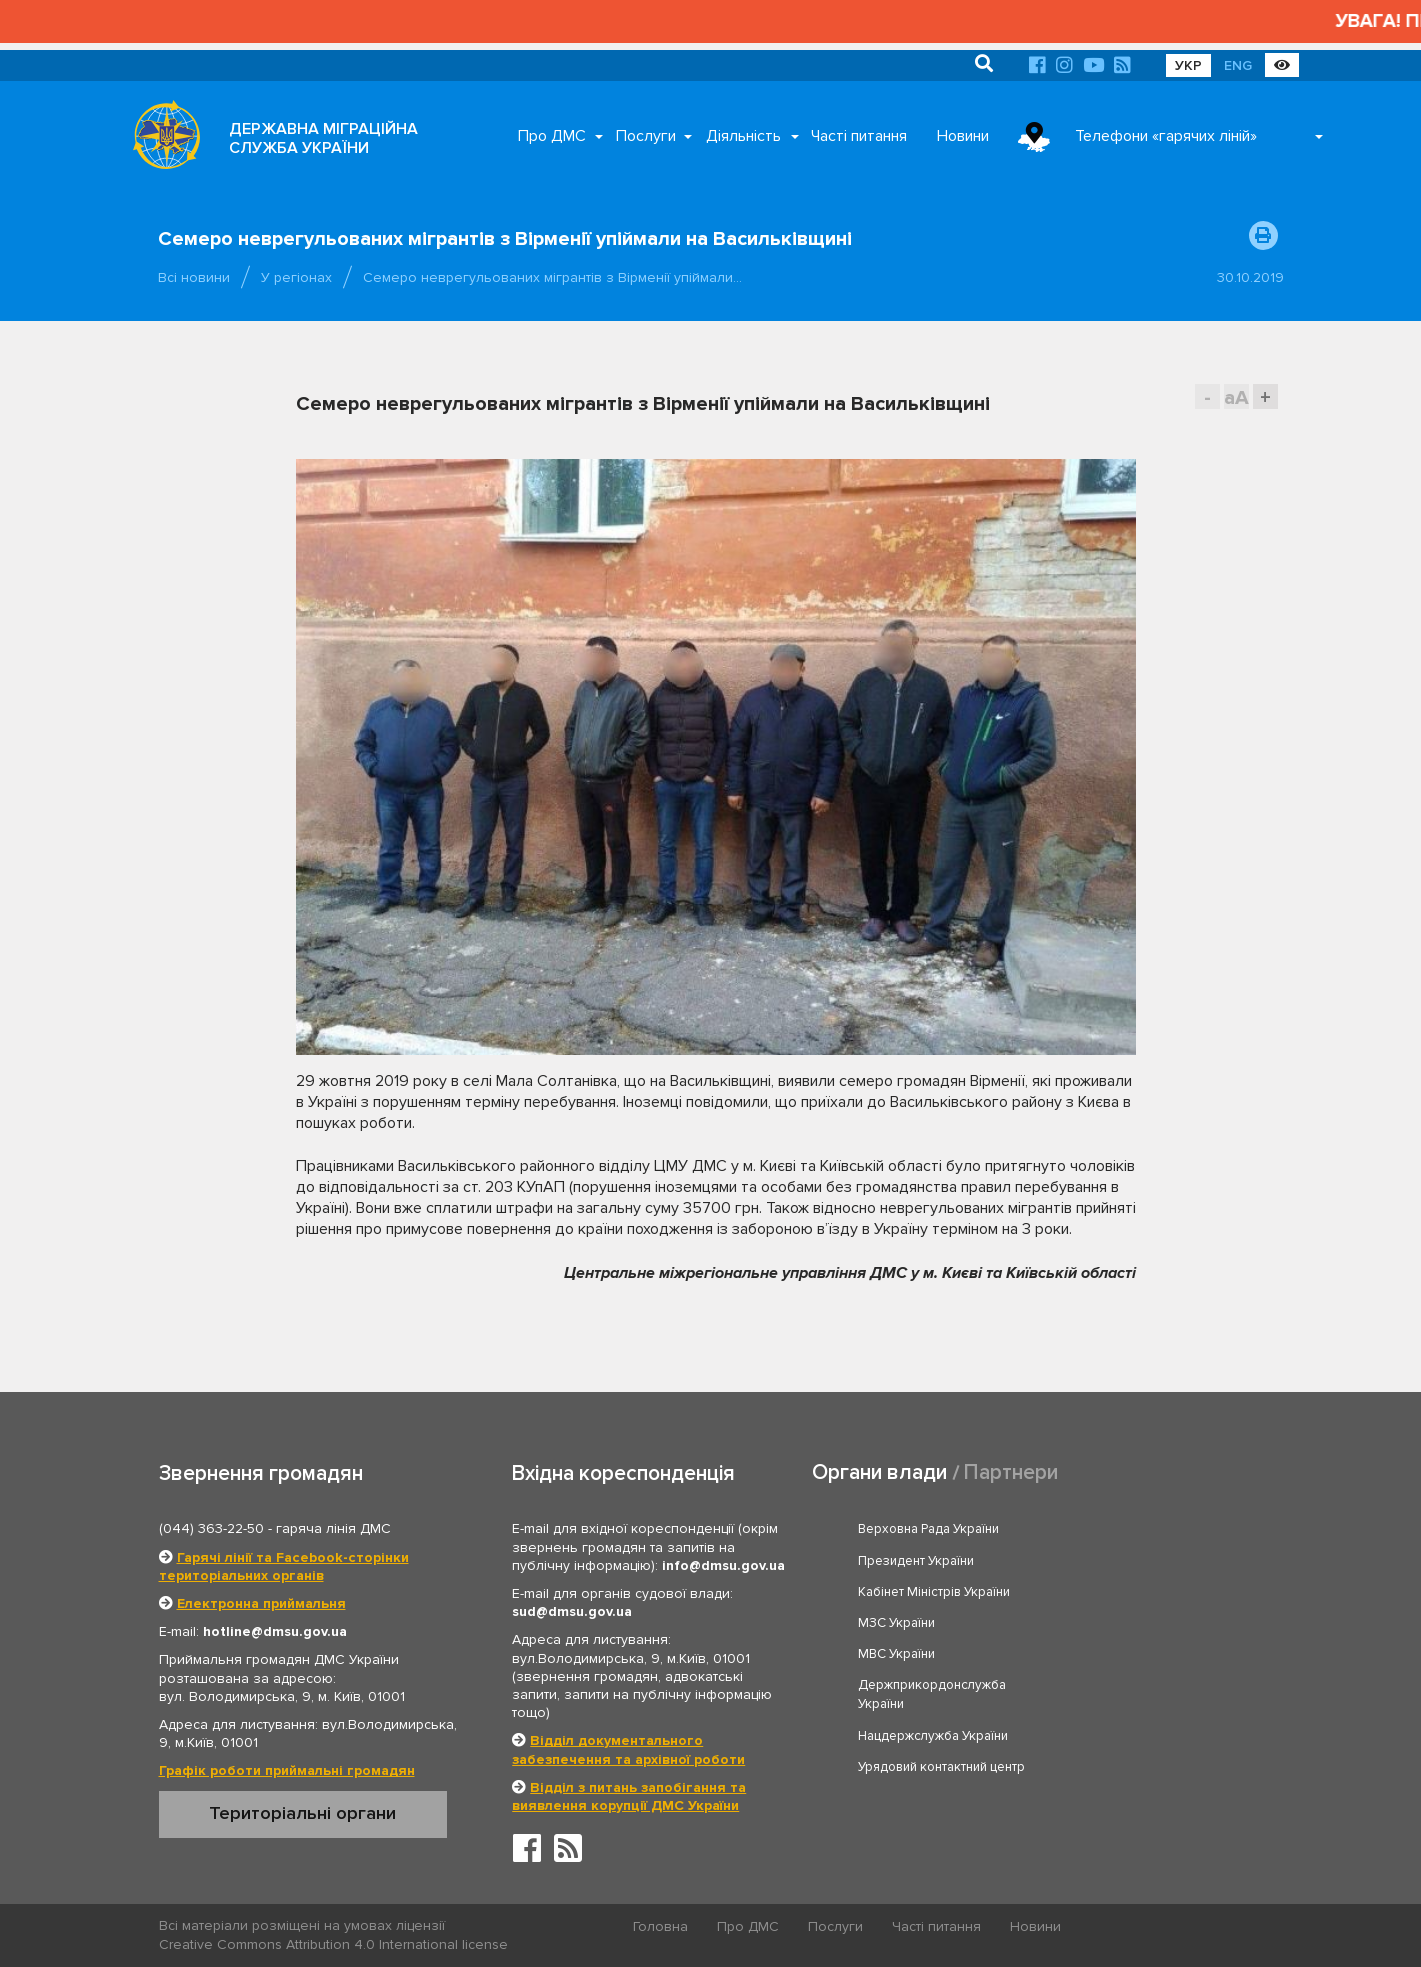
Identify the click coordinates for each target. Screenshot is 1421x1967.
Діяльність (743, 136)
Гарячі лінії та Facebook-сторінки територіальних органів (284, 1566)
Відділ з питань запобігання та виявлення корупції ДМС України (629, 1796)
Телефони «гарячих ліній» (1166, 136)
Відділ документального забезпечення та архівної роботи (628, 1749)
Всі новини (194, 277)
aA (1236, 397)
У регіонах (296, 277)
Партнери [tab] (1011, 1472)
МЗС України (1121, 1561)
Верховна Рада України (928, 1529)
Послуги (646, 136)
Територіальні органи (302, 1813)
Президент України (1141, 1529)
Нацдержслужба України (933, 1642)
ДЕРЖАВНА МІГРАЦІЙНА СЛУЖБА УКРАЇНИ (323, 138)
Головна (660, 1926)
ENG (1238, 65)
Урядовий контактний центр (1166, 1642)
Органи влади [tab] (879, 1472)
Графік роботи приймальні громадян (287, 1770)
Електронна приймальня (261, 1603)
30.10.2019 (1250, 277)
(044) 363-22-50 (211, 1528)
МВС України (896, 1592)
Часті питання (859, 136)
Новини (963, 136)
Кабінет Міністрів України (934, 1561)
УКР (1188, 65)
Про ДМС (552, 136)
